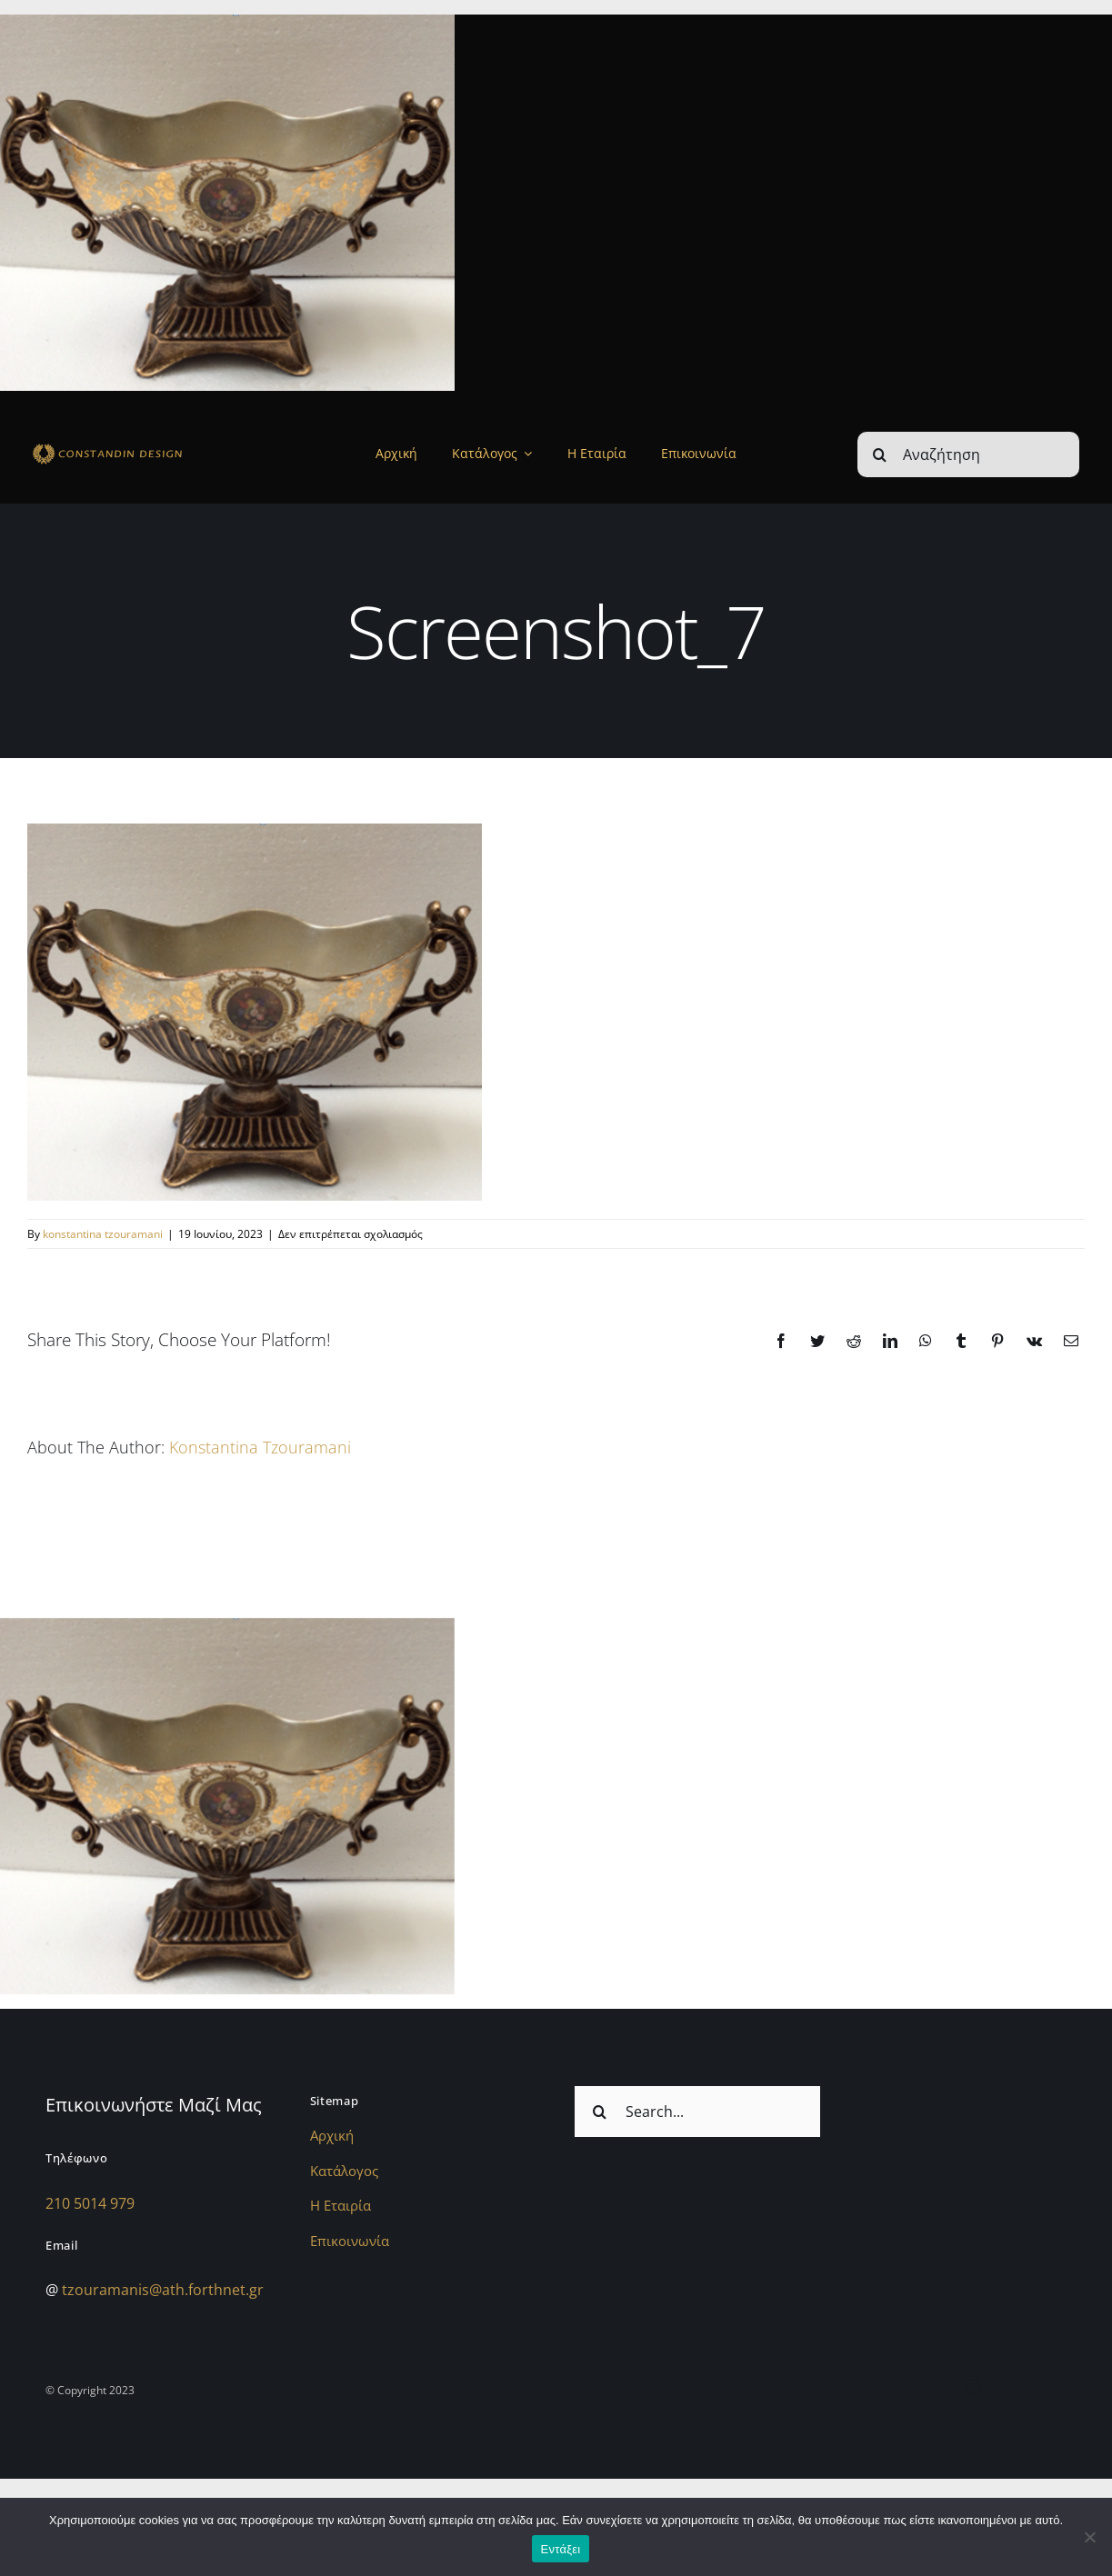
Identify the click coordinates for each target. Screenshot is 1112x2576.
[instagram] (973, 2387)
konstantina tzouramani (103, 1234)
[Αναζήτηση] (968, 454)
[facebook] (1007, 2387)
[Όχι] (1089, 2537)
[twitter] (1042, 2387)
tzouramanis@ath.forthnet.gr (163, 2290)
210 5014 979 (90, 2203)
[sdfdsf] (136, 447)
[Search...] (698, 2111)
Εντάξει (561, 2549)
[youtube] (1076, 2387)
